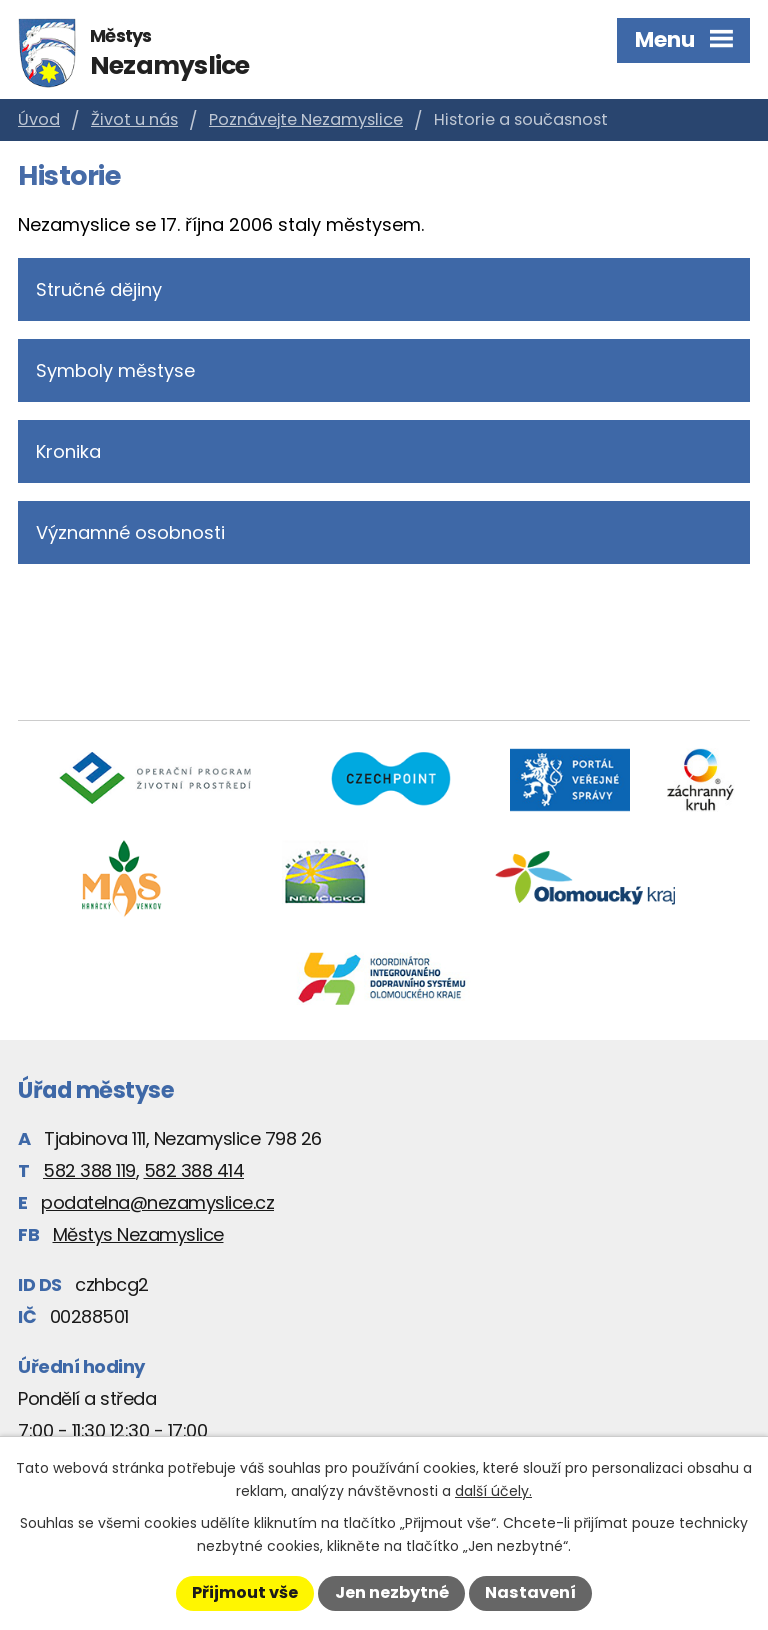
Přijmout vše (245, 1592)
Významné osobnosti (130, 532)
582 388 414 (194, 1170)
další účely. (493, 1491)
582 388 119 (89, 1170)
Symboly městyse (115, 370)
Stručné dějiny (99, 289)
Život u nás (134, 119)
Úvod (39, 119)
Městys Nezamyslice (138, 1234)
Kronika (68, 451)
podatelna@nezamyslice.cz (157, 1202)
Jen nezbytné (392, 1592)
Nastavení (530, 1592)
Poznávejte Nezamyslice (306, 119)
